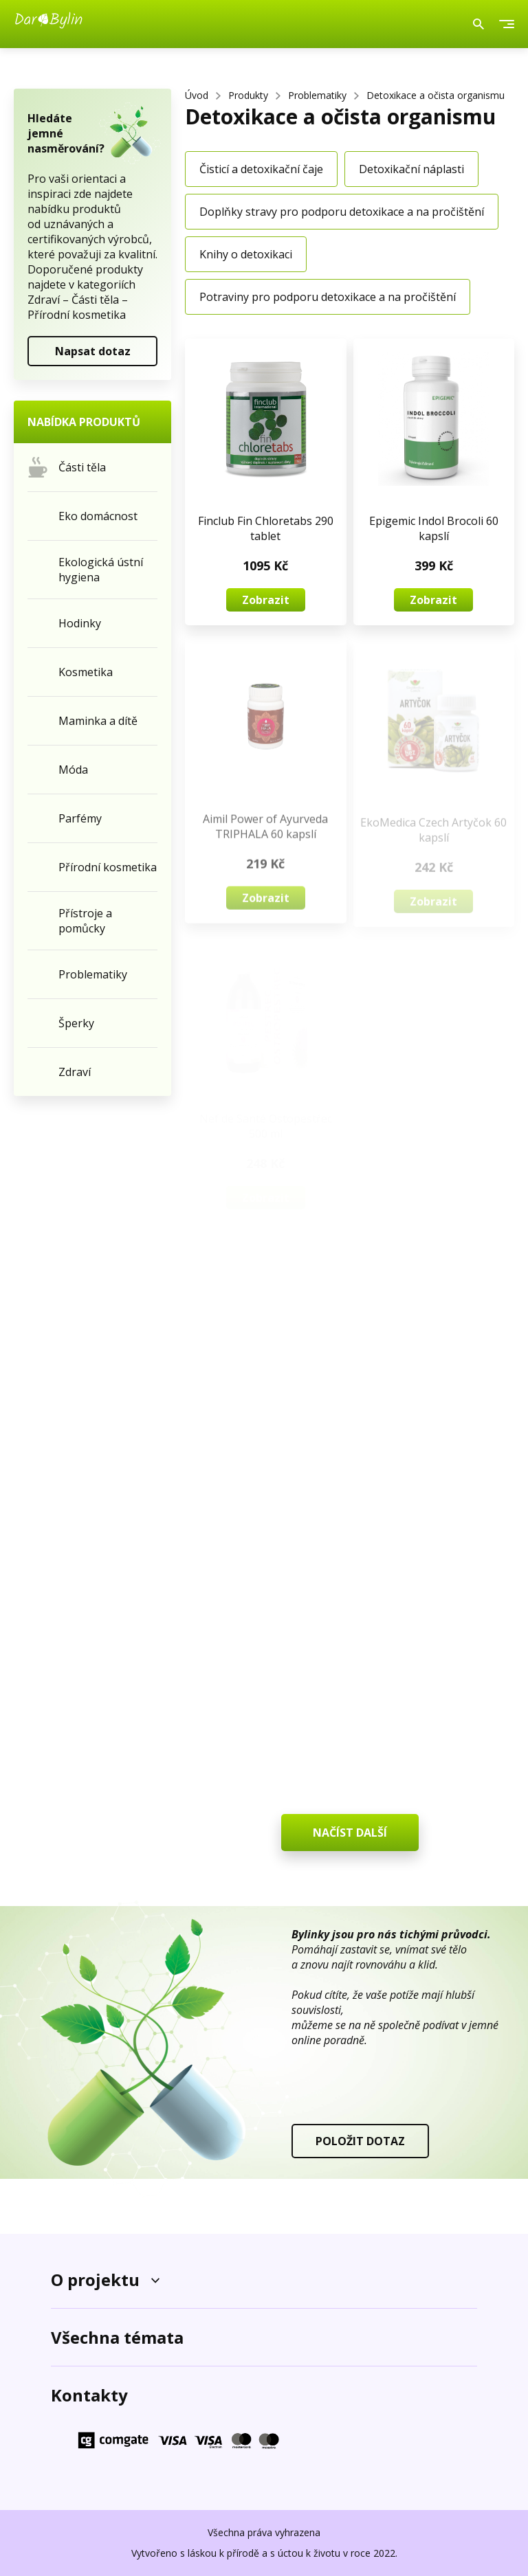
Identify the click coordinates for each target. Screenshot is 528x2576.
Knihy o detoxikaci (245, 254)
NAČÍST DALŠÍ (350, 1832)
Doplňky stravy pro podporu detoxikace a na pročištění (341, 211)
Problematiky (317, 95)
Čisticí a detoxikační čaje (261, 169)
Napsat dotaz (93, 351)
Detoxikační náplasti (411, 169)
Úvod (196, 95)
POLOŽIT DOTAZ (360, 2141)
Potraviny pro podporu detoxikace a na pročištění (327, 296)
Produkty (248, 95)
